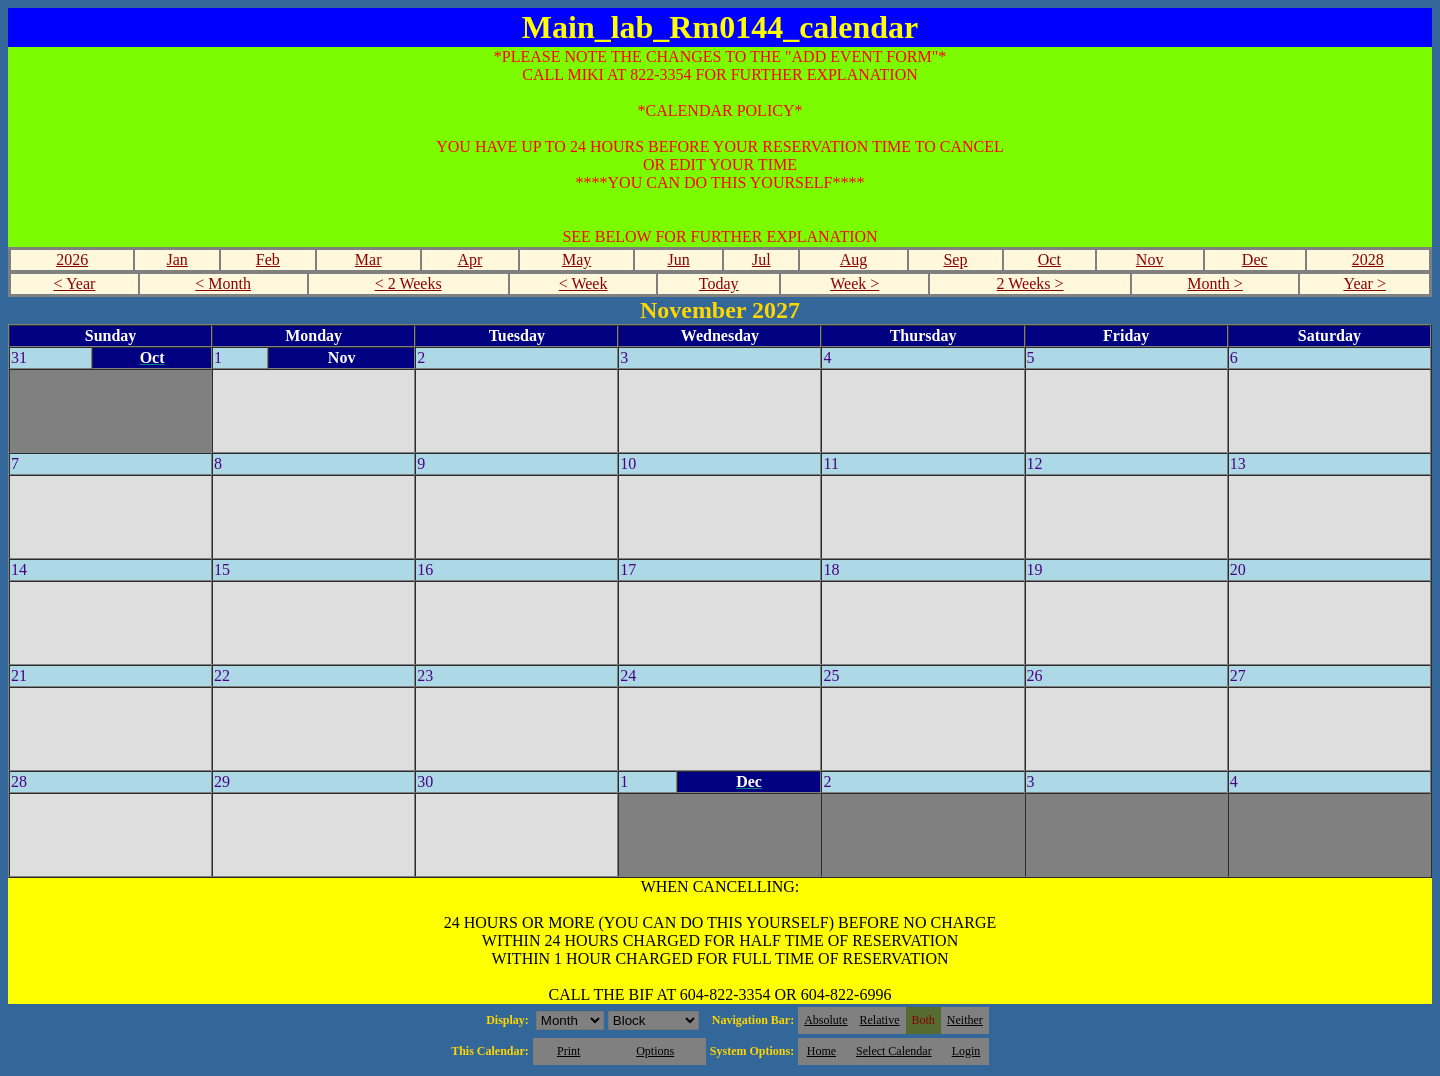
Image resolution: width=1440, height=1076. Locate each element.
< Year (74, 283)
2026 (72, 259)
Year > (1364, 283)
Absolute (825, 1020)
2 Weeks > (1030, 283)
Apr (470, 259)
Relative (880, 1020)
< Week (583, 283)
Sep (955, 259)
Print (568, 1051)
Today (719, 283)
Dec (1255, 259)
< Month (223, 283)
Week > (854, 283)
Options (655, 1051)
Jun (678, 259)
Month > (1215, 283)
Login (966, 1051)
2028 (1368, 259)
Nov (1150, 259)
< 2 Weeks (408, 283)
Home (821, 1051)
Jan (177, 259)
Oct (1049, 259)
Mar (368, 259)
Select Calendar (894, 1051)
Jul (761, 259)
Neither (965, 1020)
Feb (268, 259)
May (576, 259)
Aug (854, 259)
